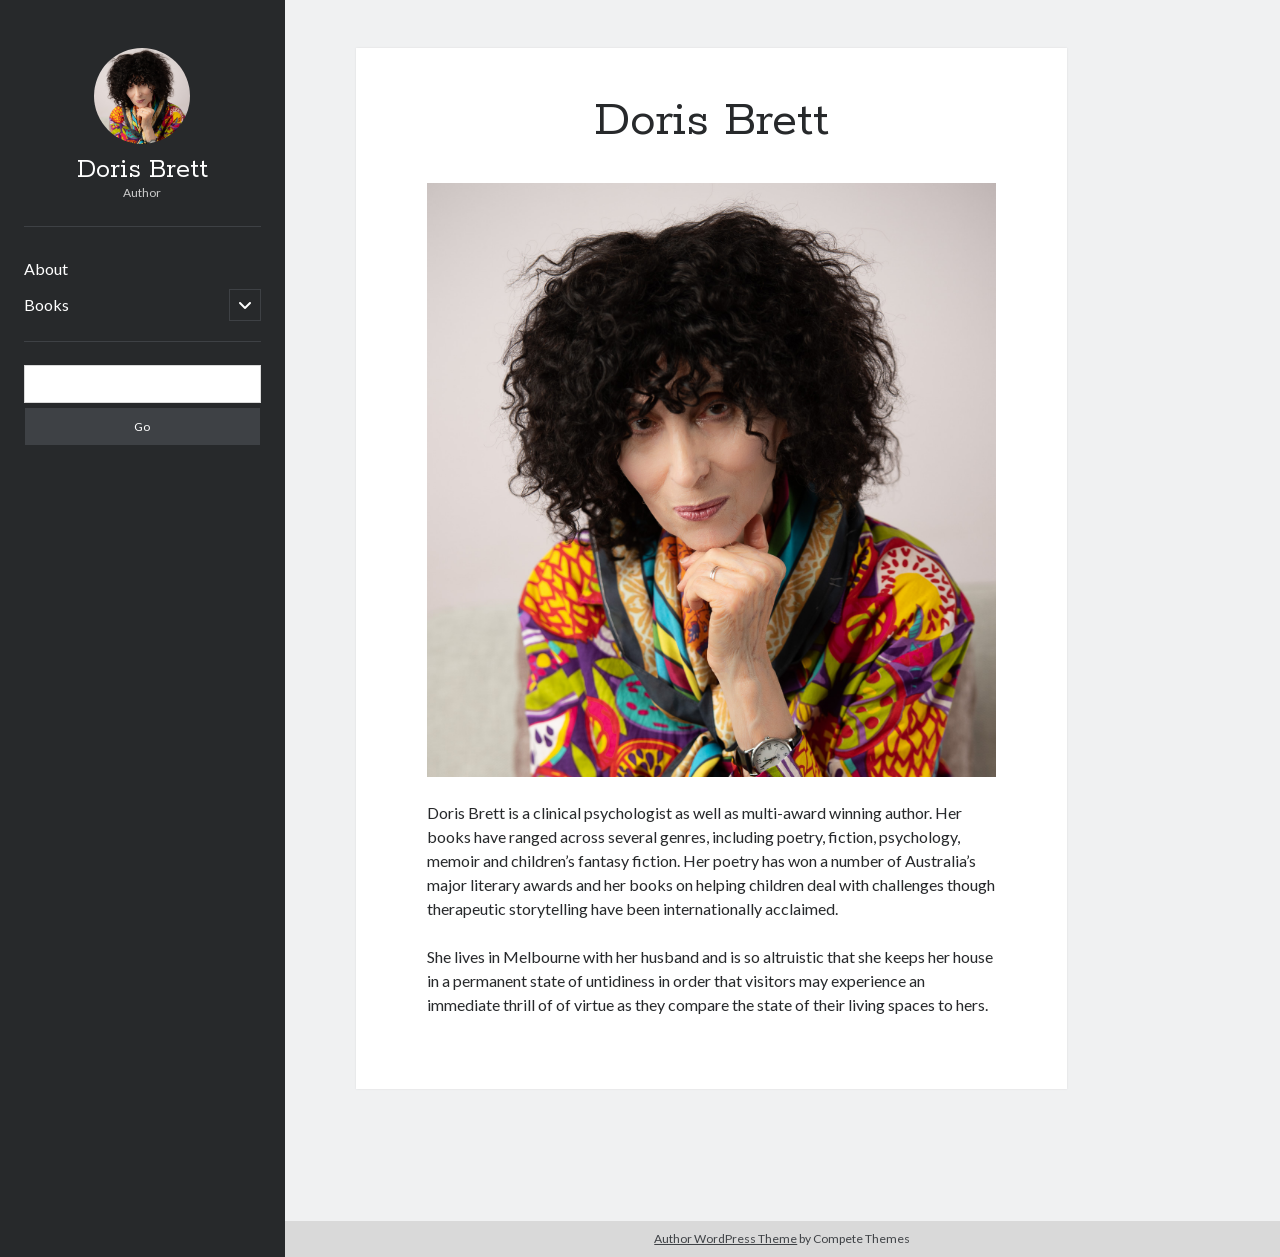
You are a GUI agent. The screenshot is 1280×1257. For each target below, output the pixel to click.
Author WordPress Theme (725, 1238)
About (46, 268)
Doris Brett (142, 170)
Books (46, 304)
